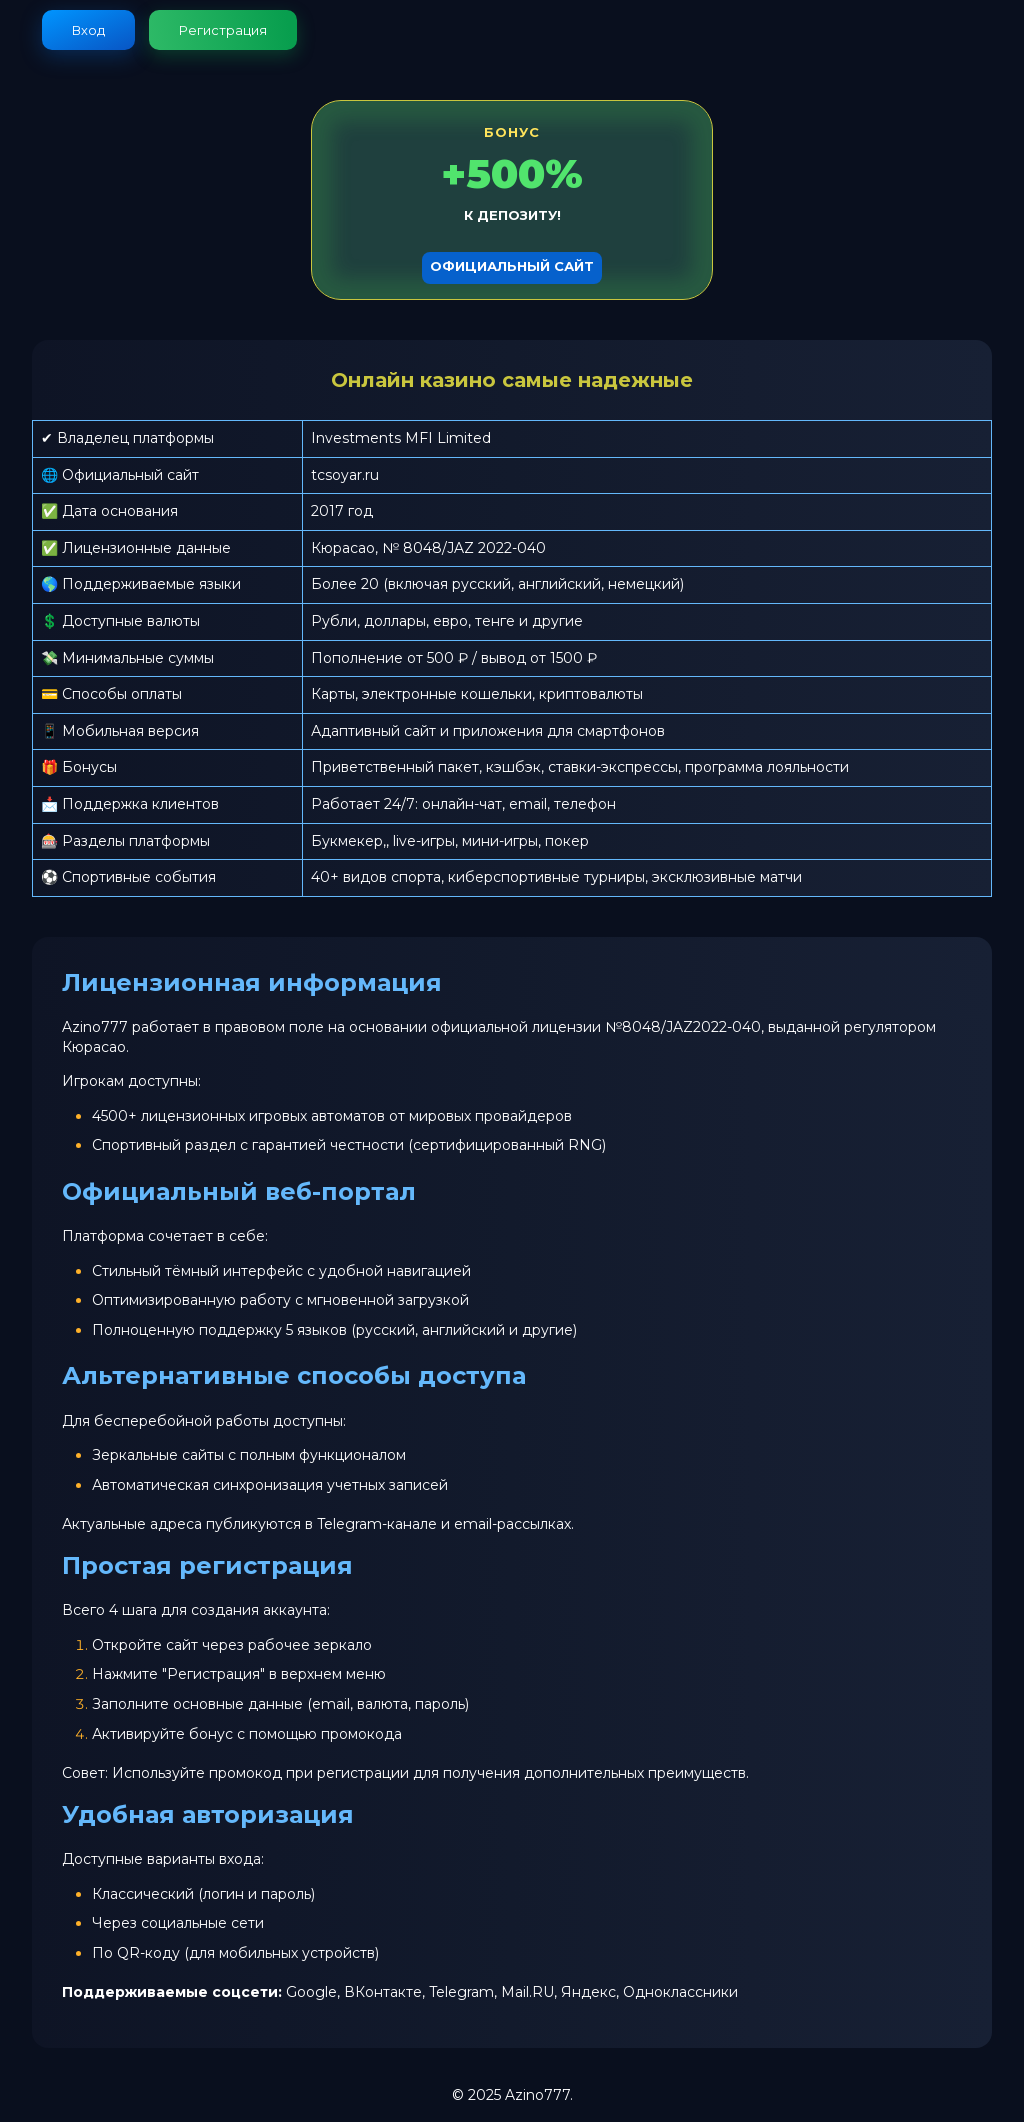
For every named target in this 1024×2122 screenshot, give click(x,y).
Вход (88, 30)
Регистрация (223, 30)
